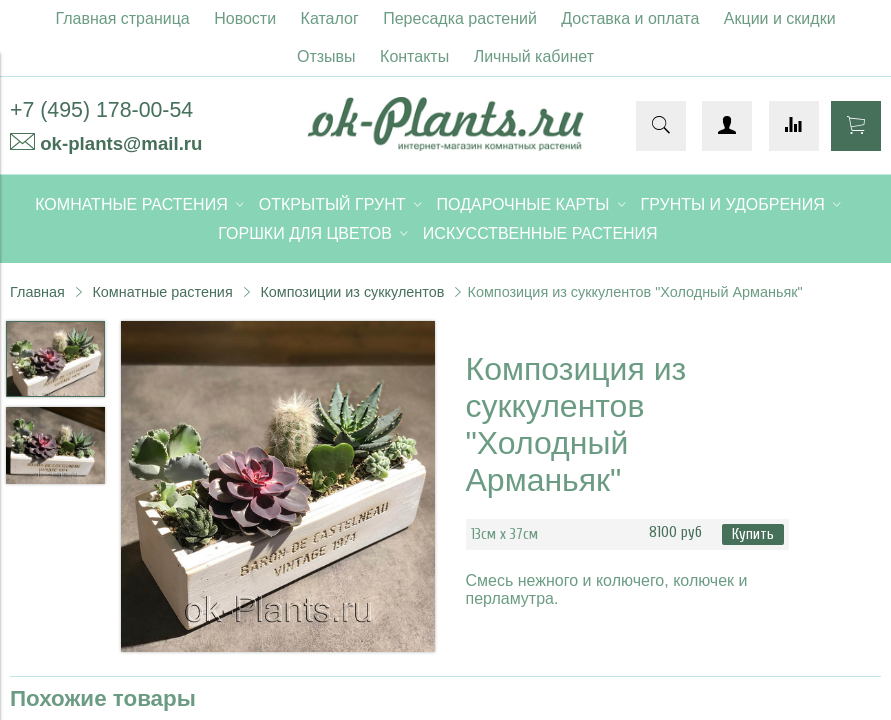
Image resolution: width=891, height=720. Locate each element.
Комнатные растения (162, 292)
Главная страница (122, 18)
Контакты (414, 56)
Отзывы (326, 56)
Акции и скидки (780, 18)
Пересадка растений (460, 18)
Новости (245, 18)
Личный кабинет (534, 56)
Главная (37, 292)
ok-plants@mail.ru (121, 143)
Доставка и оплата (630, 18)
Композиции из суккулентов (352, 292)
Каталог (330, 18)
